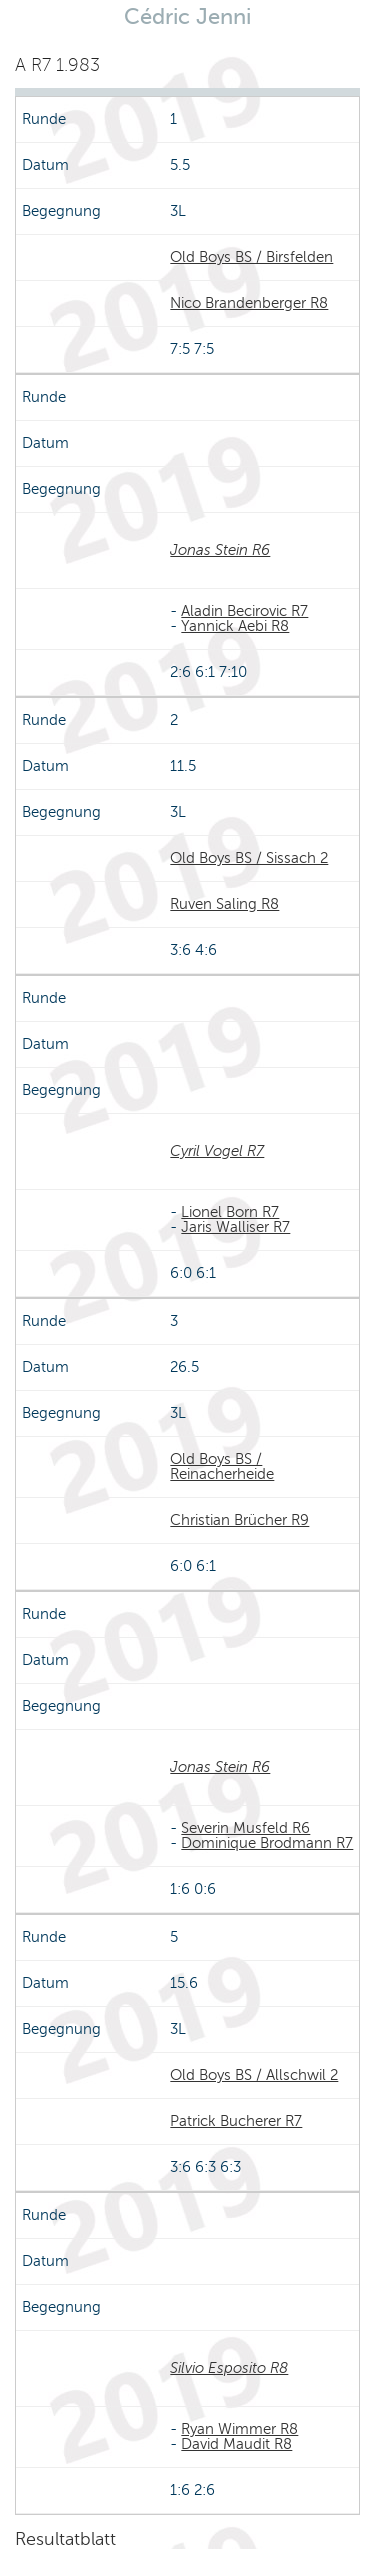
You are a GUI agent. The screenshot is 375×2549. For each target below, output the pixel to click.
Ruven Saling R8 (224, 904)
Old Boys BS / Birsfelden (251, 257)
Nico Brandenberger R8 (249, 303)
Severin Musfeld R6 (245, 1828)
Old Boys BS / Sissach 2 (249, 858)
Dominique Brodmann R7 (267, 1843)
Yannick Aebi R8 (235, 626)
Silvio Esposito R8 (229, 2368)
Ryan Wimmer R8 (239, 2429)
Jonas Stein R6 (220, 550)
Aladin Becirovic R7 (244, 611)
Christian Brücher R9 (239, 1520)
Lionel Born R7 (230, 1212)
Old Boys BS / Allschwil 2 (254, 2075)
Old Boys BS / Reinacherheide (222, 1466)
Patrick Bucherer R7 (236, 2121)
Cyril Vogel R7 (217, 1151)
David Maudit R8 (236, 2444)
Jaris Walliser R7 (235, 1227)
